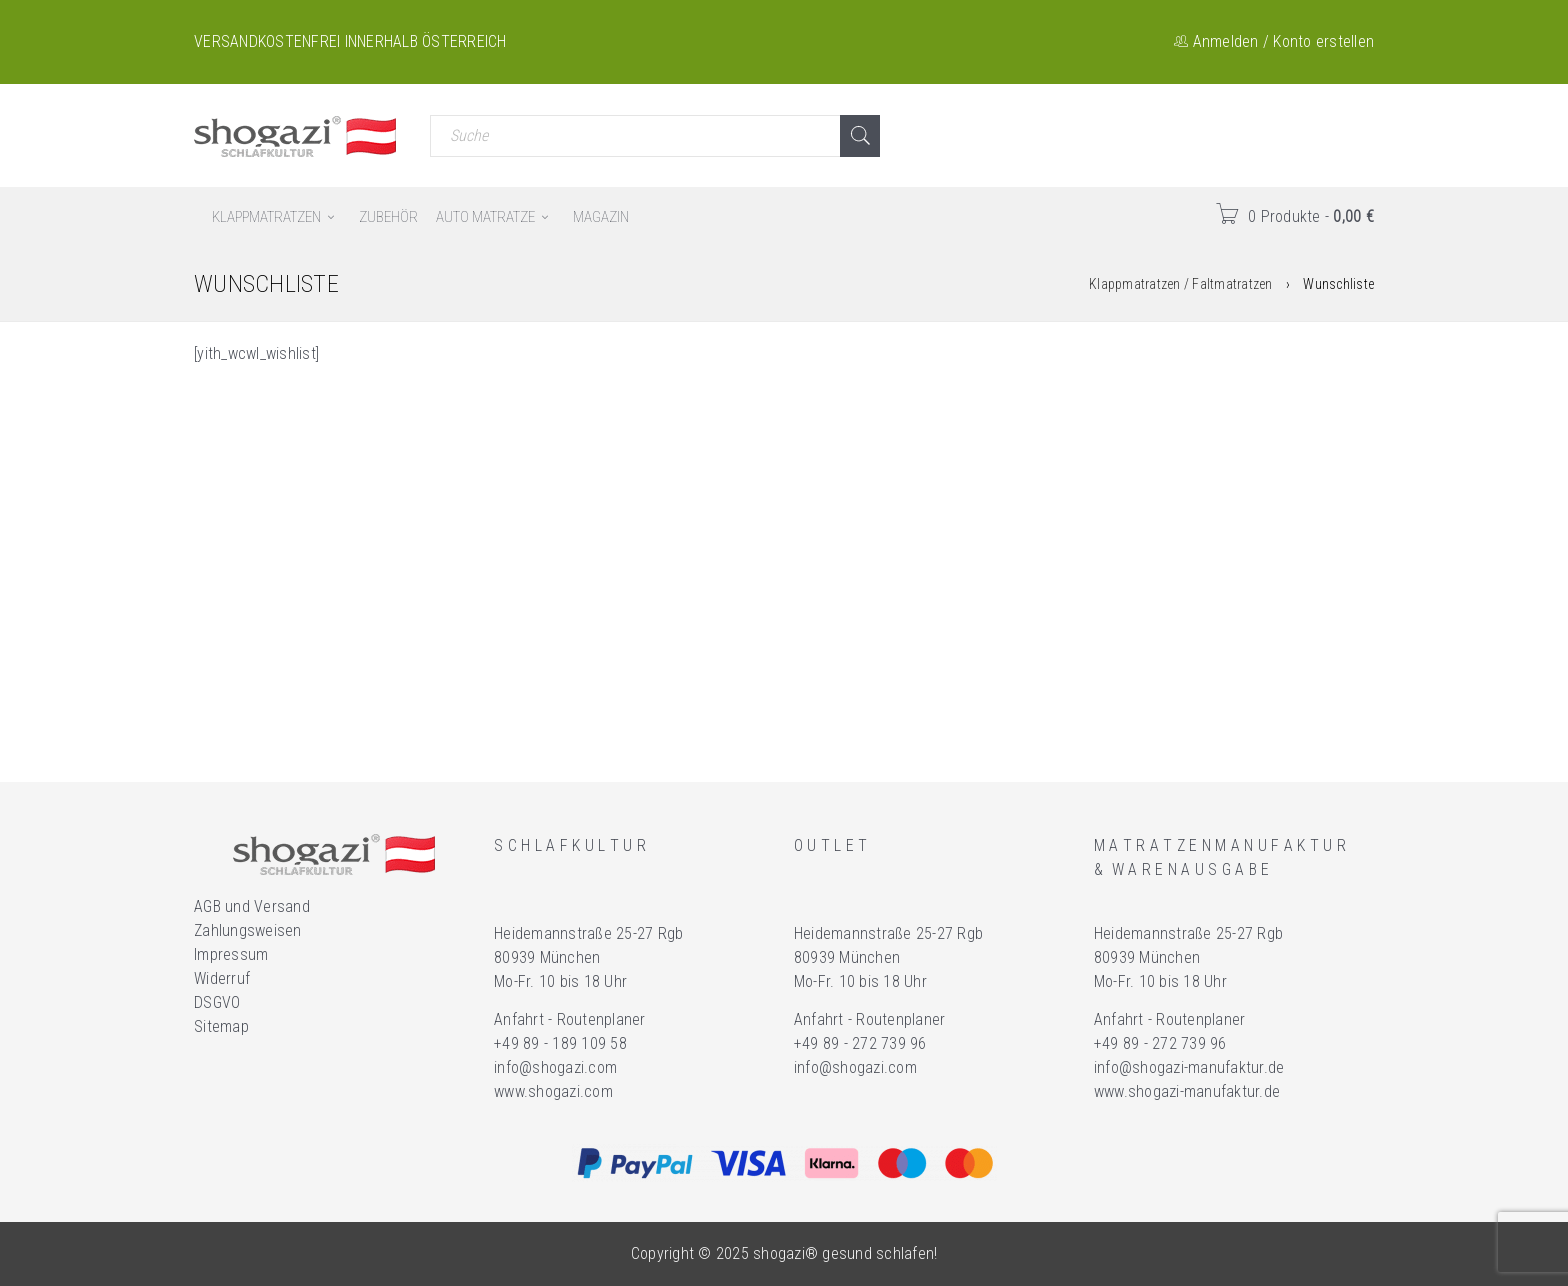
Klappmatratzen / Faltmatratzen (1181, 284)
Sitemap (221, 1026)
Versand (282, 906)
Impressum (231, 954)
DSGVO (217, 1002)
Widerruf (222, 978)
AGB (207, 906)
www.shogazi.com (553, 1091)
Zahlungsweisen (248, 930)
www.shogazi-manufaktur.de (1187, 1091)
